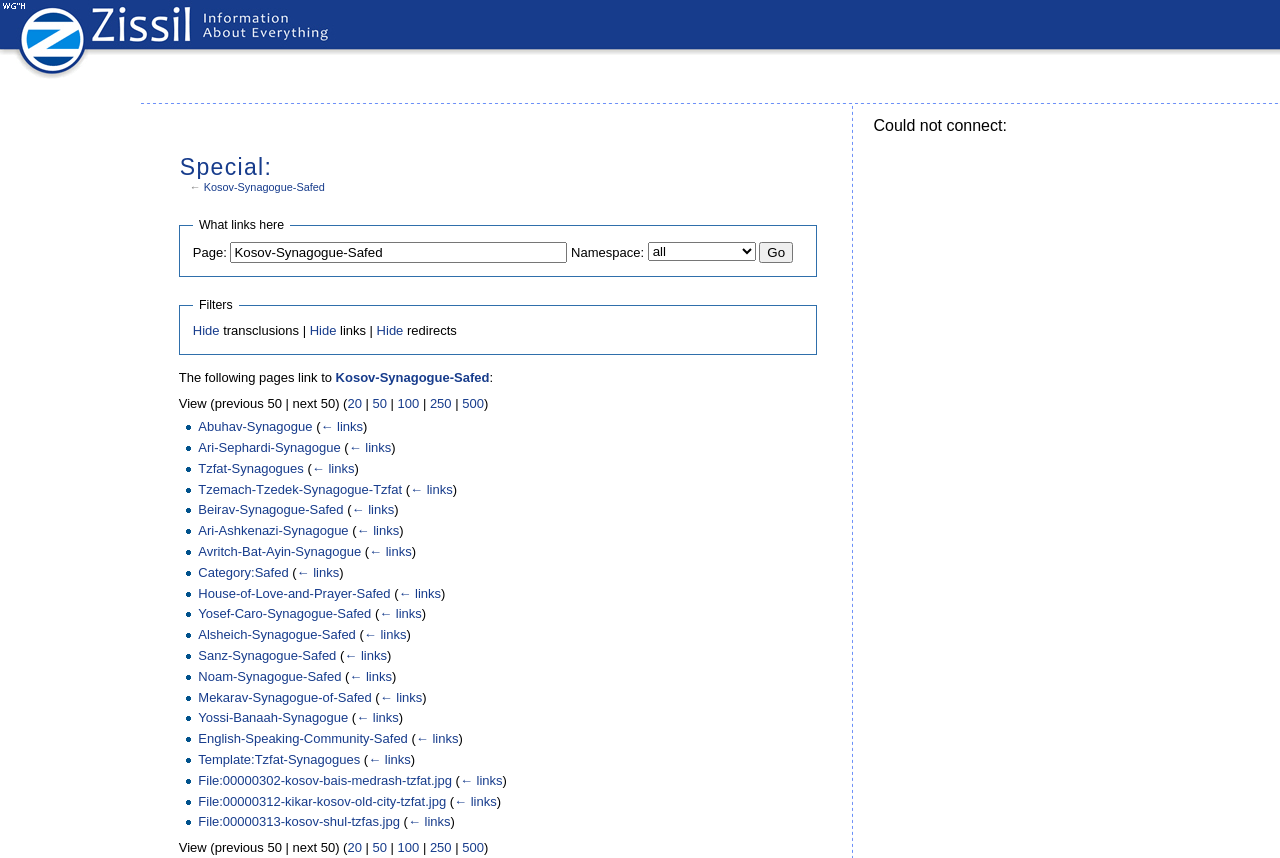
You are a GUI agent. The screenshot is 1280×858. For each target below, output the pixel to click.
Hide (206, 330)
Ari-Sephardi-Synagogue (269, 447)
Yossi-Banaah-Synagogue (273, 717)
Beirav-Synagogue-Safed (270, 509)
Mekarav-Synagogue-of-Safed (284, 697)
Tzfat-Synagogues (251, 468)
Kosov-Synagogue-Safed (264, 187)
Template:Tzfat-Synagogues (279, 759)
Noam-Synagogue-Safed (269, 676)
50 (379, 403)
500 (473, 403)
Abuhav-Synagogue (255, 426)
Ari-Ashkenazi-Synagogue (273, 530)
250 (441, 403)
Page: (210, 252)
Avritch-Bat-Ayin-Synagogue (279, 551)
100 (409, 403)
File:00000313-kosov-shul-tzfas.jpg (299, 821)
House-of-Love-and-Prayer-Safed (294, 593)
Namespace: (607, 252)
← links (341, 426)
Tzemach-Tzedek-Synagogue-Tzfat (300, 489)
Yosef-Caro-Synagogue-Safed (284, 613)
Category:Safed (243, 572)
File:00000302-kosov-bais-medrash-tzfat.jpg (325, 780)
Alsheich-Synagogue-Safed (277, 634)
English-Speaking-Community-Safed (303, 738)
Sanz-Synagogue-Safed (267, 655)
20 (354, 403)
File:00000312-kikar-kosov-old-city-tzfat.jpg (322, 801)
